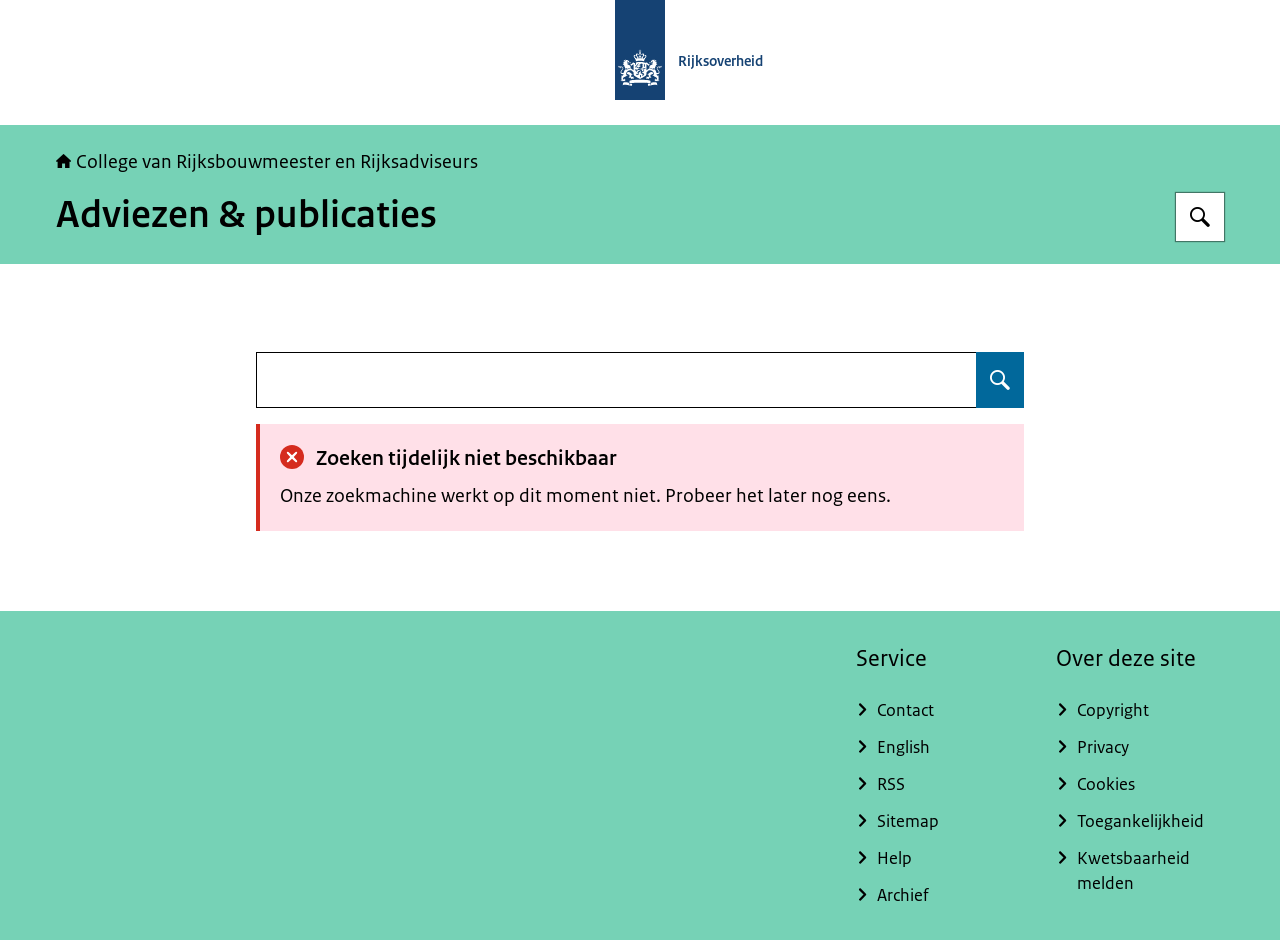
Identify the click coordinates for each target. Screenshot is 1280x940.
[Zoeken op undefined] (1000, 380)
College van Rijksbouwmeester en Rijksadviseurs (267, 162)
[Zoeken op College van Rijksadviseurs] (1200, 217)
